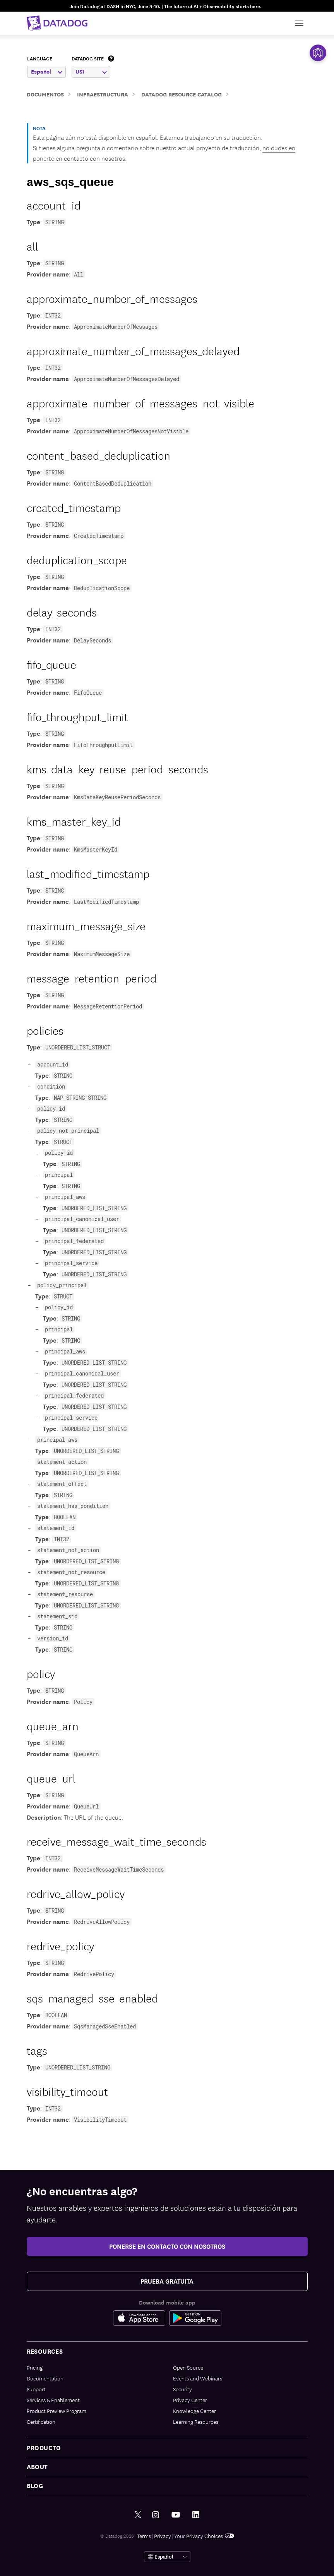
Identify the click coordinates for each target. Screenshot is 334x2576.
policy (41, 1673)
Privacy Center (190, 2400)
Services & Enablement (53, 2400)
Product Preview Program (56, 2410)
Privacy (162, 2536)
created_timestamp (74, 507)
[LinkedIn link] (195, 2515)
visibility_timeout (67, 2091)
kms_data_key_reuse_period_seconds (117, 768)
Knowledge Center (194, 2410)
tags (37, 2050)
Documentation (45, 2378)
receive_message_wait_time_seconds (116, 1841)
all (32, 246)
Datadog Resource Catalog (181, 93)
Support (36, 2389)
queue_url (51, 1778)
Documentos (45, 93)
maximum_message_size (86, 925)
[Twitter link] (138, 2515)
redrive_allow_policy (76, 1893)
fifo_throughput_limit (77, 716)
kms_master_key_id (74, 821)
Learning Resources (195, 2421)
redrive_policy (60, 1945)
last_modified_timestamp (88, 873)
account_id (54, 205)
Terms (144, 2536)
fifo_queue (51, 664)
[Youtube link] (176, 2515)
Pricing (35, 2367)
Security (182, 2389)
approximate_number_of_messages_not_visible (140, 402)
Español (46, 71)
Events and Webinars (197, 2378)
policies (45, 1030)
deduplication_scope (77, 559)
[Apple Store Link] (141, 2318)
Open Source (188, 2367)
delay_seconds (62, 612)
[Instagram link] (155, 2515)
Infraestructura (102, 93)
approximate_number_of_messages (112, 298)
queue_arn (53, 1725)
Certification (41, 2421)
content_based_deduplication (98, 455)
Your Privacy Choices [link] (204, 2536)
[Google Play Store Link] (195, 2318)
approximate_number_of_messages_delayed (133, 350)
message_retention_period (91, 978)
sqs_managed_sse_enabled (92, 1998)
